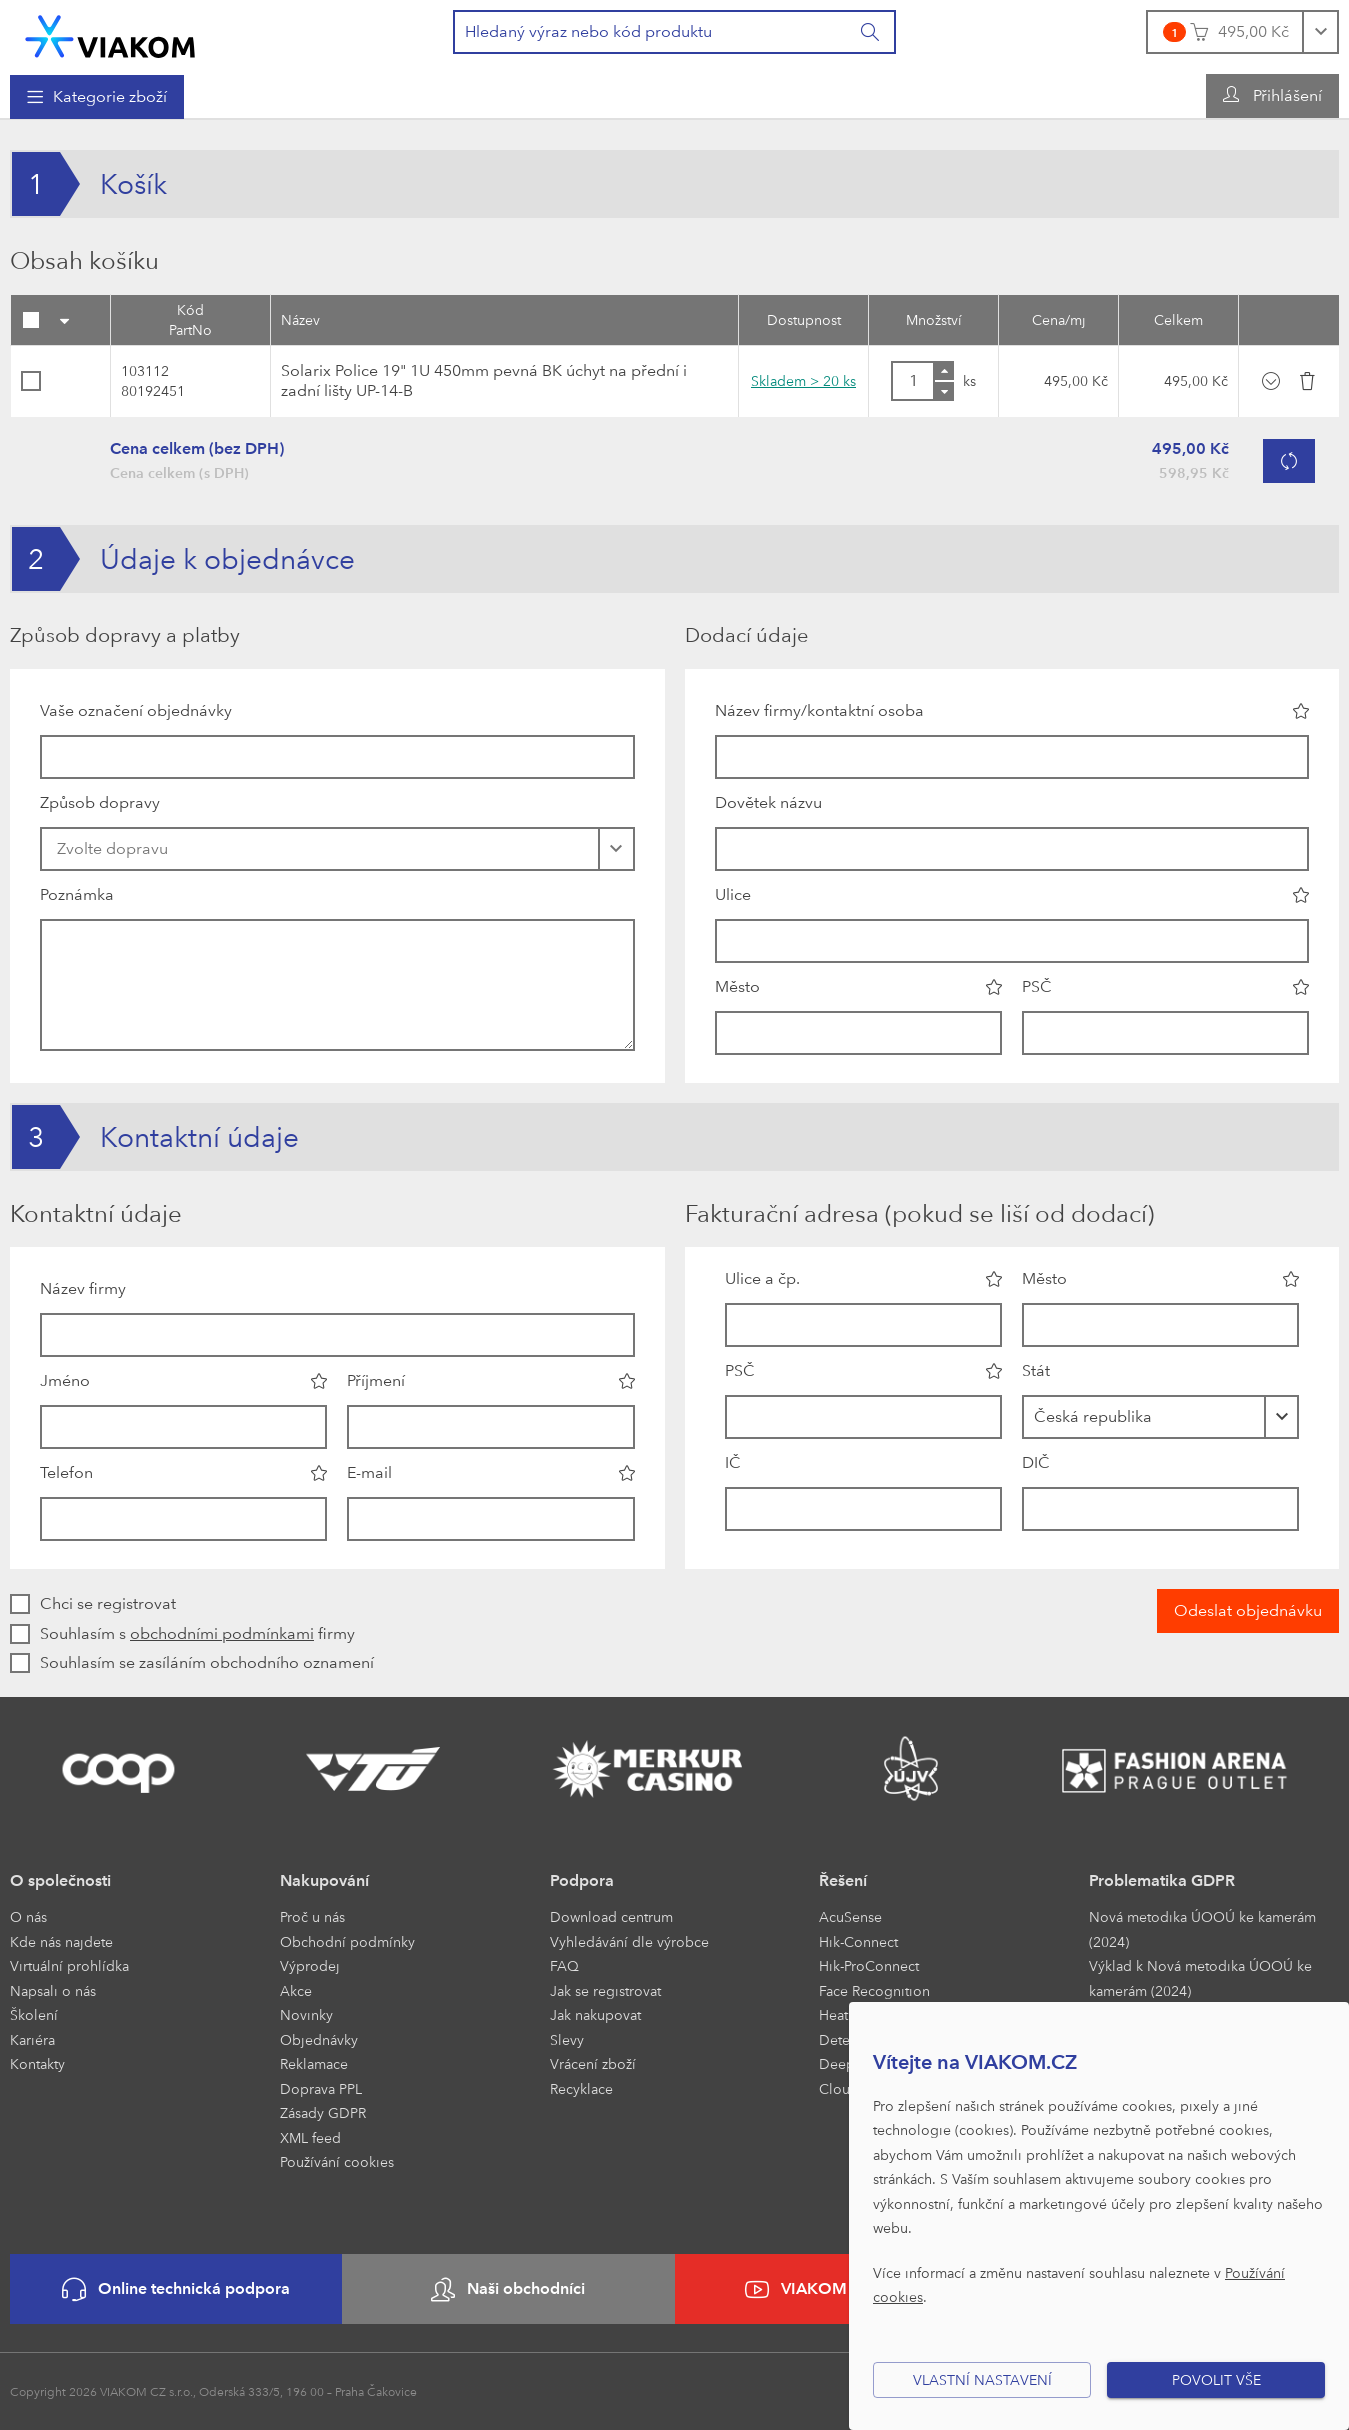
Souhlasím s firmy (197, 1633)
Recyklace (581, 2088)
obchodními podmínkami (222, 1633)
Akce (296, 1990)
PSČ (1037, 986)
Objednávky (319, 2039)
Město (737, 986)
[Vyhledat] (871, 32)
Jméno (65, 1380)
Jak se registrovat (605, 1990)
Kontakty (37, 2063)
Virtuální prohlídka (69, 1965)
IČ (733, 1462)
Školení (34, 2014)
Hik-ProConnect (869, 1965)
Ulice (733, 894)
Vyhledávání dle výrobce (629, 1941)
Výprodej (310, 1965)
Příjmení (376, 1380)
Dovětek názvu (768, 802)
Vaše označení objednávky (136, 710)
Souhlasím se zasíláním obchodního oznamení (207, 1662)
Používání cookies (337, 2161)
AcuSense (850, 1916)
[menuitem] (97, 97)
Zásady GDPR (323, 2112)
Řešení (843, 1880)
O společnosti (60, 1880)
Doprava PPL (321, 2088)
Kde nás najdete (61, 1941)
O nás (28, 1916)
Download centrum (611, 1916)
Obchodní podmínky (347, 1941)
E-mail (369, 1472)
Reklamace (314, 2063)
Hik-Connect (858, 1941)
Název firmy (83, 1288)
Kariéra (32, 2039)
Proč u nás (312, 1916)
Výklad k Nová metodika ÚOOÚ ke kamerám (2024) (1200, 1978)
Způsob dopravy (100, 802)
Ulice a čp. (762, 1278)
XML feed (310, 2137)
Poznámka (77, 894)
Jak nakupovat (595, 2014)
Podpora (582, 1880)
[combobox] (1160, 1417)
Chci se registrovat (108, 1603)
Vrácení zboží (593, 2063)
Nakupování (324, 1880)
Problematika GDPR (1162, 1880)
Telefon (66, 1472)
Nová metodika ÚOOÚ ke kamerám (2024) (1202, 1929)
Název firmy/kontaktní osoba (819, 710)
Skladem (803, 380)
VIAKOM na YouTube (841, 2289)
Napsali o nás (53, 1990)
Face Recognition (874, 1990)
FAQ (564, 1965)
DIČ (1036, 1462)
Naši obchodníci (508, 2289)
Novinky (306, 2014)
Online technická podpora (176, 2289)
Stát (1036, 1370)
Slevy (567, 2039)
